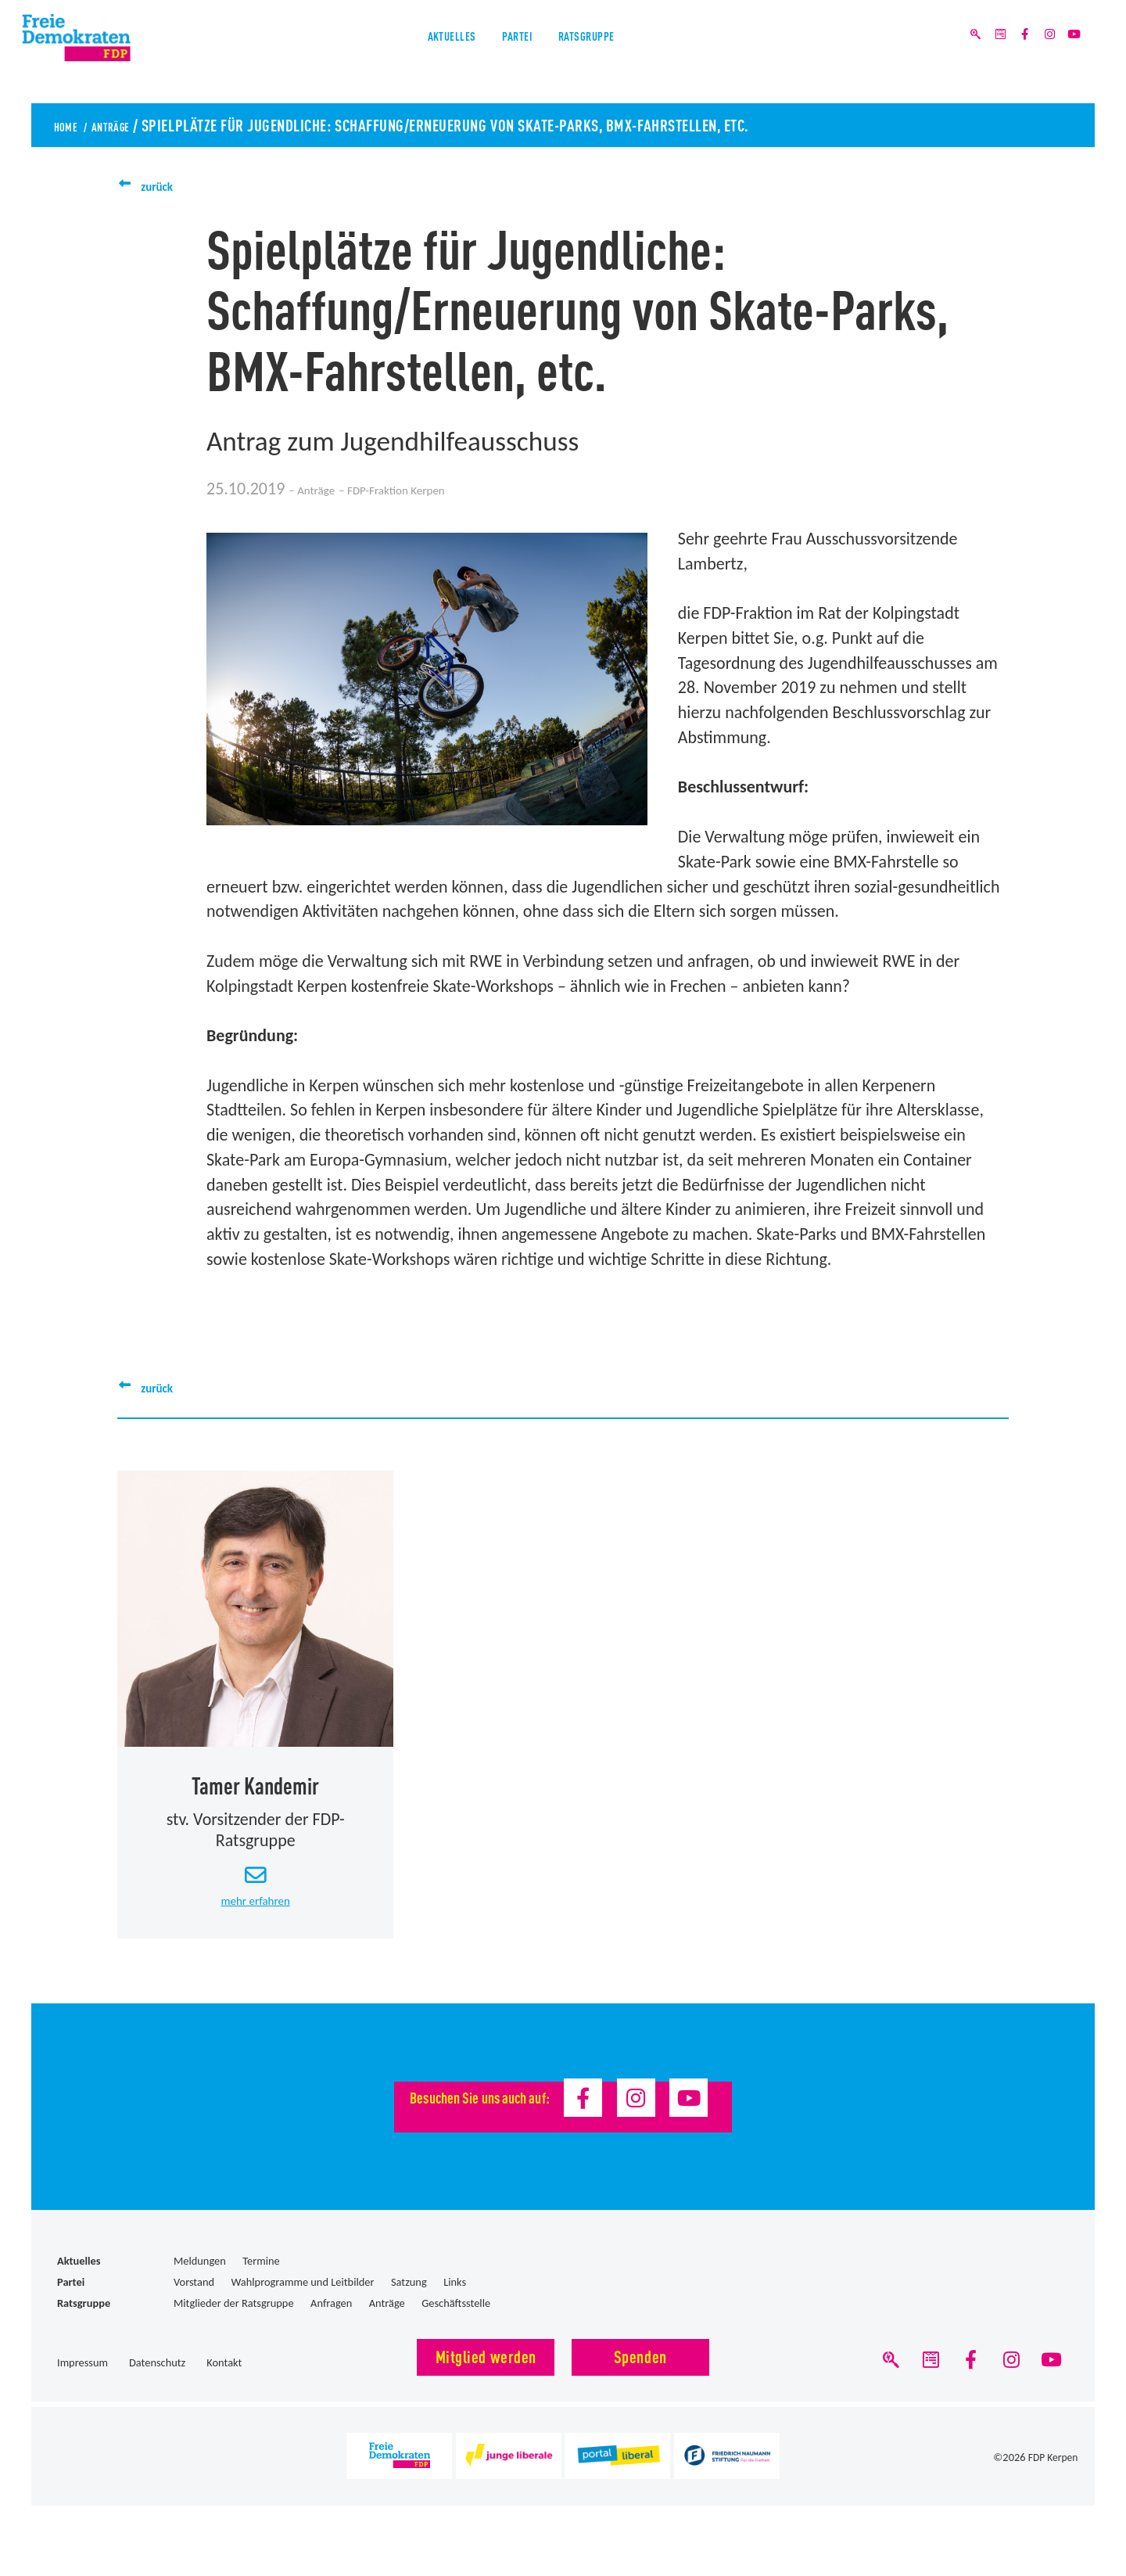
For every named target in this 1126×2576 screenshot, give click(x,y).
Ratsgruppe (617, 53)
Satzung (409, 2301)
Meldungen (200, 2280)
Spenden (640, 2375)
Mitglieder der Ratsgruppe (234, 2322)
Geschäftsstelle (455, 2322)
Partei (514, 53)
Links (454, 2301)
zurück (164, 185)
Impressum (82, 2382)
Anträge (134, 124)
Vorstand (194, 2301)
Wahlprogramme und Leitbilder (303, 2301)
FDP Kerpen (1051, 2486)
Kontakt (224, 2382)
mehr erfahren (256, 1918)
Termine (260, 2280)
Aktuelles (419, 53)
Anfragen (331, 2322)
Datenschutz (157, 2382)
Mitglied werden (486, 2375)
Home (71, 124)
